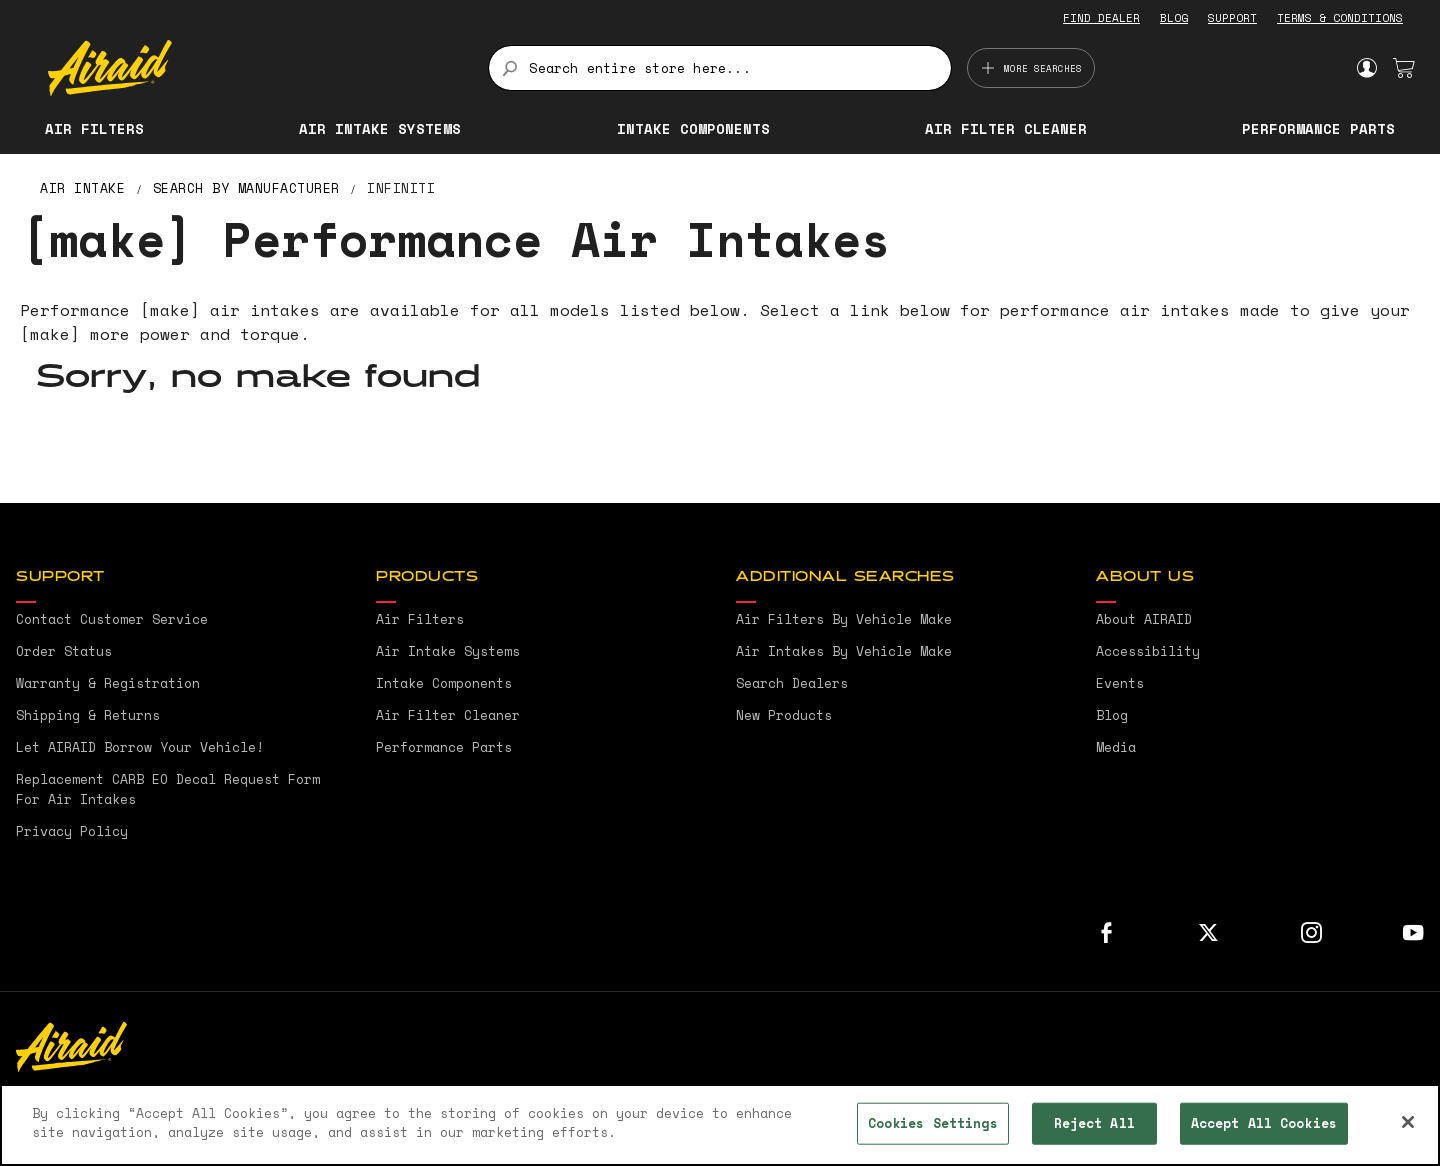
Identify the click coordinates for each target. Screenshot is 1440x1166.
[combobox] (719, 68)
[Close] (1408, 1122)
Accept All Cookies (1264, 1123)
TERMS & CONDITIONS (1340, 18)
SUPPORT (1232, 18)
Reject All (1094, 1123)
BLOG (1174, 18)
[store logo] (256, 68)
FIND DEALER (1101, 18)
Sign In (1366, 68)
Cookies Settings (933, 1123)
